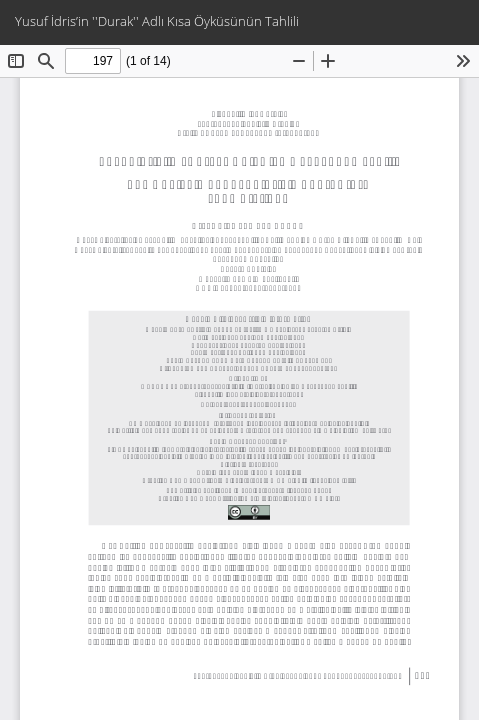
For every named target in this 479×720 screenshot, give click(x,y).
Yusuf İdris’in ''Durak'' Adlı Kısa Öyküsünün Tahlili (157, 21)
